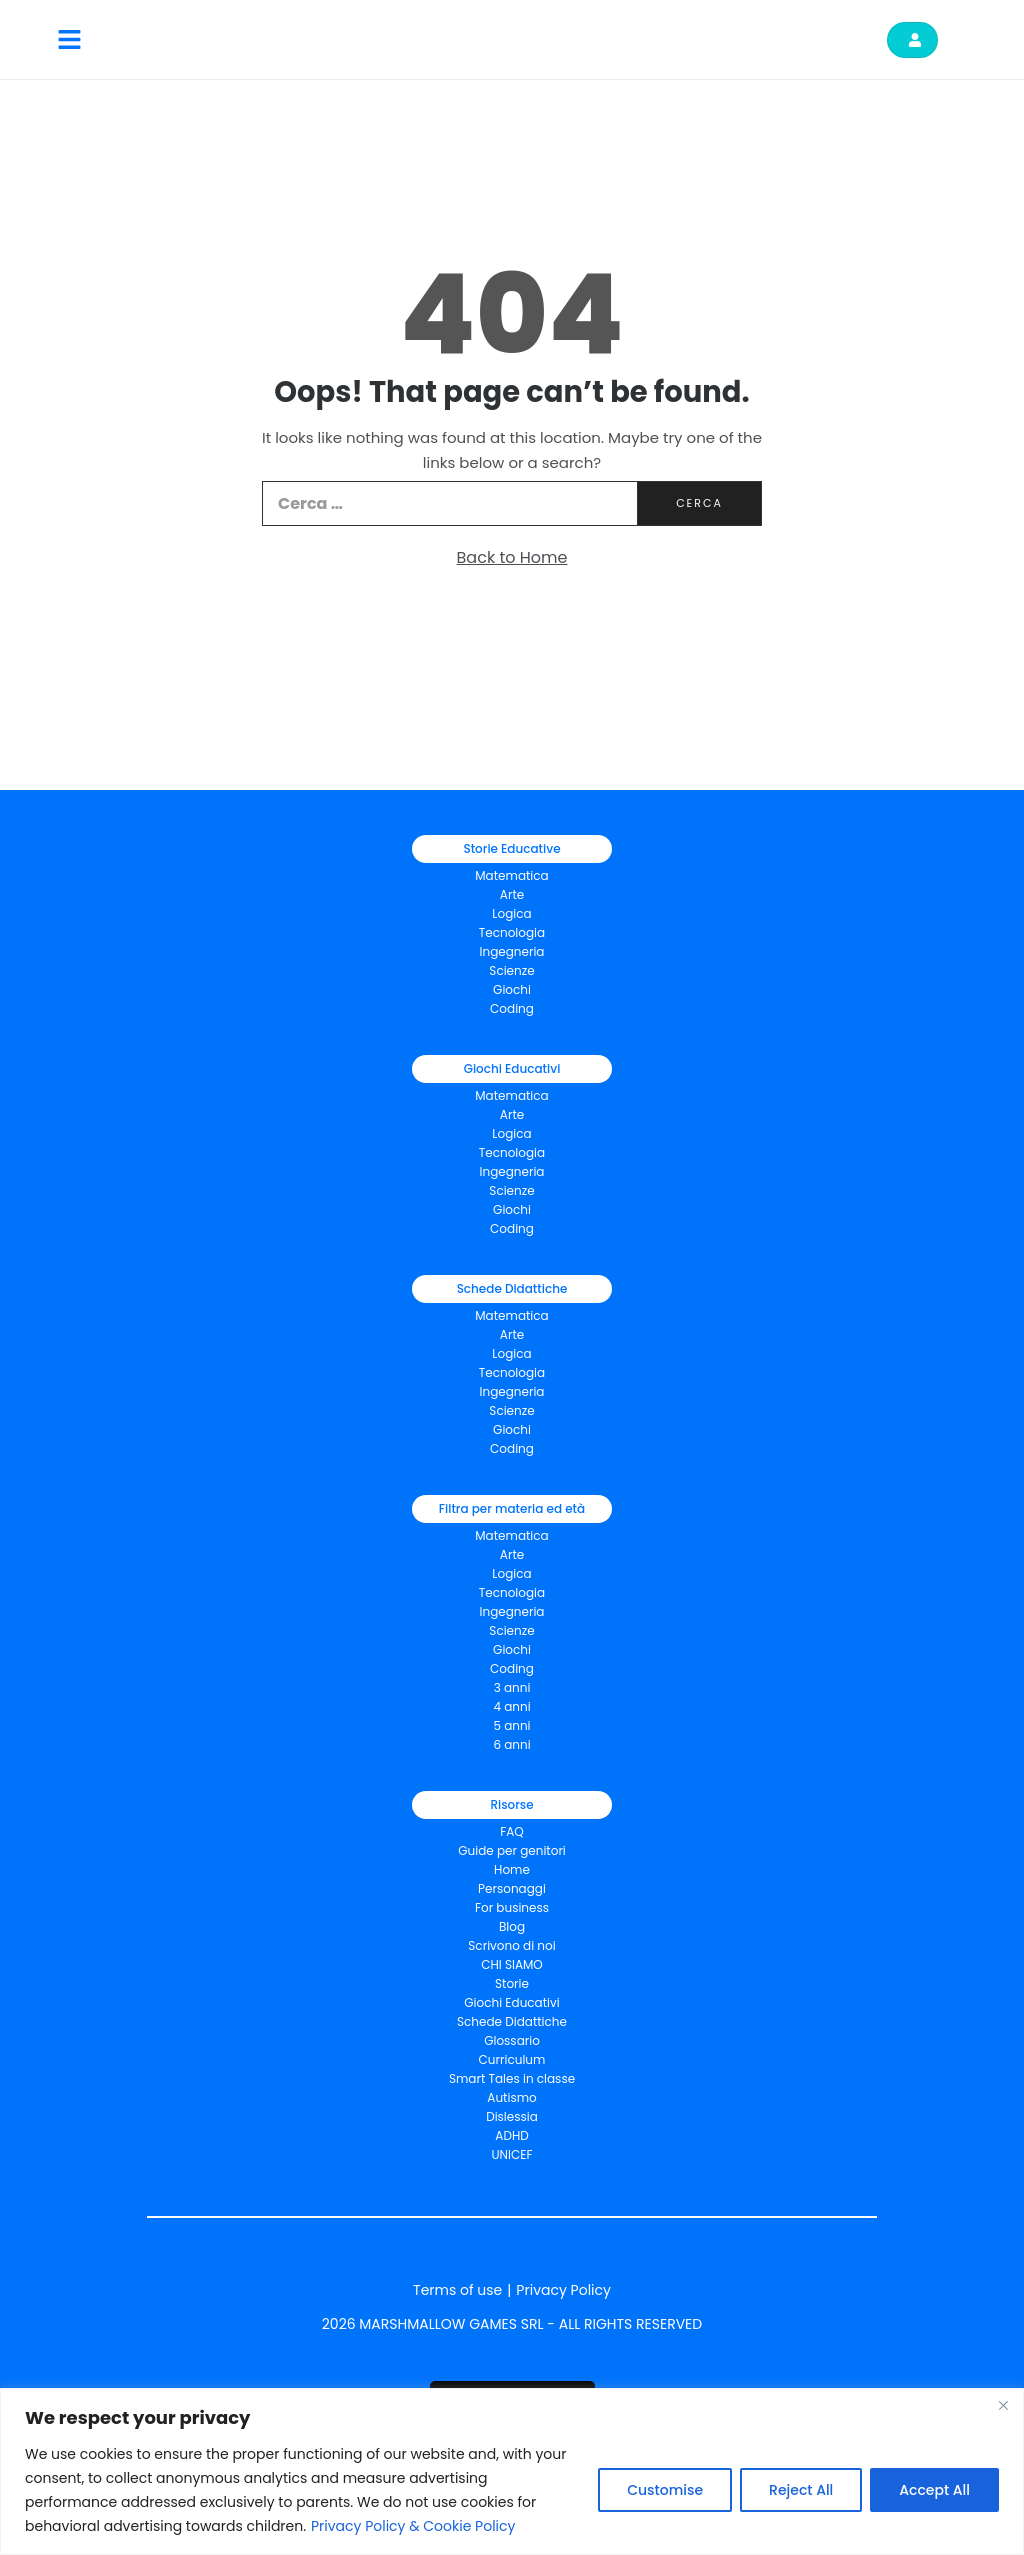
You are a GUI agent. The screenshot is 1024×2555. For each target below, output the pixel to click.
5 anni (511, 1725)
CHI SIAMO (512, 1964)
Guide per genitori (512, 1850)
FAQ (512, 1831)
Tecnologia (512, 932)
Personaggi (512, 1888)
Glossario (512, 2040)
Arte (512, 894)
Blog (512, 1926)
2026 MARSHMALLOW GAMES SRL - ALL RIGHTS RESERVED (512, 2324)
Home (512, 1869)
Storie (512, 1983)
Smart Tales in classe (512, 2078)
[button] (70, 40)
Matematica (511, 875)
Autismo (511, 2097)
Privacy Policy (563, 2290)
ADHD (511, 2135)
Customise (665, 2490)
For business (512, 1907)
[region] (512, 2471)
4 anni (511, 1706)
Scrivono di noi (511, 1945)
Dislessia (512, 2116)
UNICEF (512, 2154)
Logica (511, 913)
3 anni (512, 1687)
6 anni (511, 1744)
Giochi (512, 1209)
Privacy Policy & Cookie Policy (413, 2526)
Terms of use (457, 2290)
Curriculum (512, 2059)
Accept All (934, 2490)
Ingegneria (512, 951)
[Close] (1003, 2405)
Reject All (801, 2490)
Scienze (511, 970)
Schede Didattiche (512, 2021)
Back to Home (512, 557)
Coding (512, 1008)
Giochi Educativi (511, 2002)
